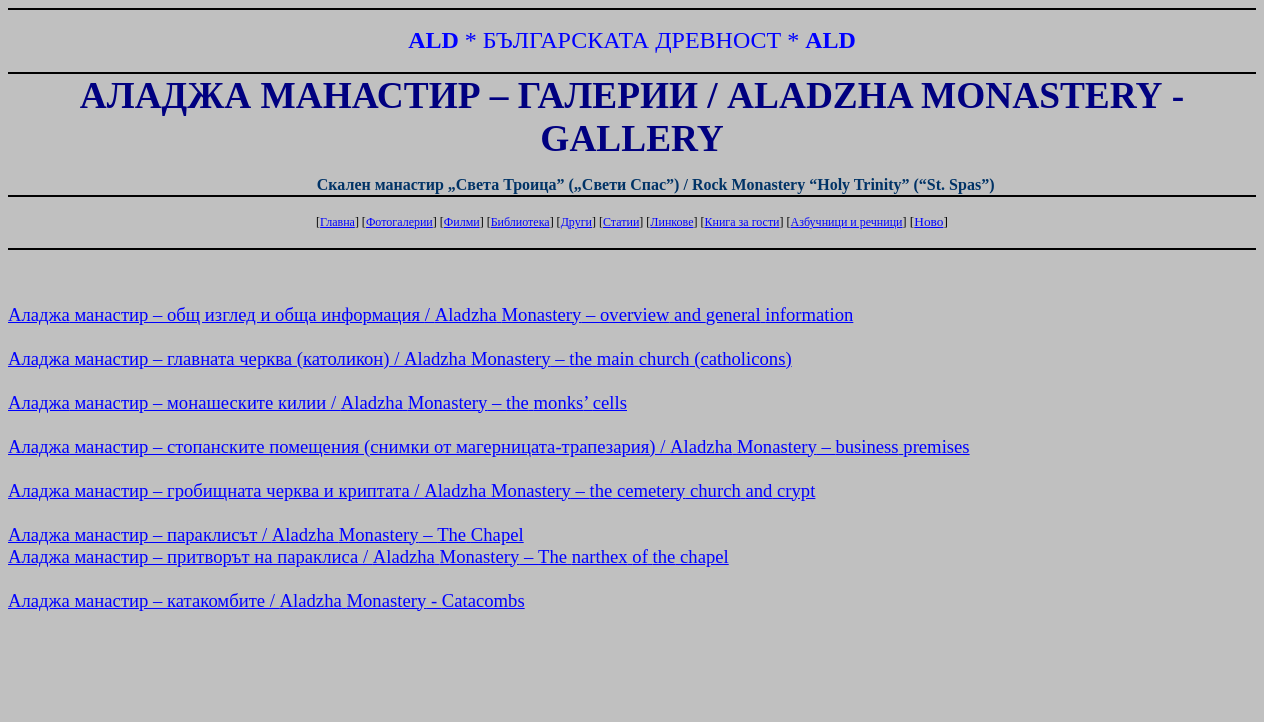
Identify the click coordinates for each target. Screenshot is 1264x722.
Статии (621, 222)
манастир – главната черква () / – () (400, 358)
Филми (462, 222)
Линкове (671, 222)
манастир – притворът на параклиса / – (368, 556)
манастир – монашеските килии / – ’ (317, 402)
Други (576, 222)
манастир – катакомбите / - (266, 600)
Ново (928, 221)
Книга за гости (741, 222)
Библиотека (520, 222)
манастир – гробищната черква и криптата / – (411, 490)
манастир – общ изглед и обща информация (430, 314)
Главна (337, 222)
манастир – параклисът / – (266, 534)
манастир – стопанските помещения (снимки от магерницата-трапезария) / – (489, 446)
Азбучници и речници (847, 222)
